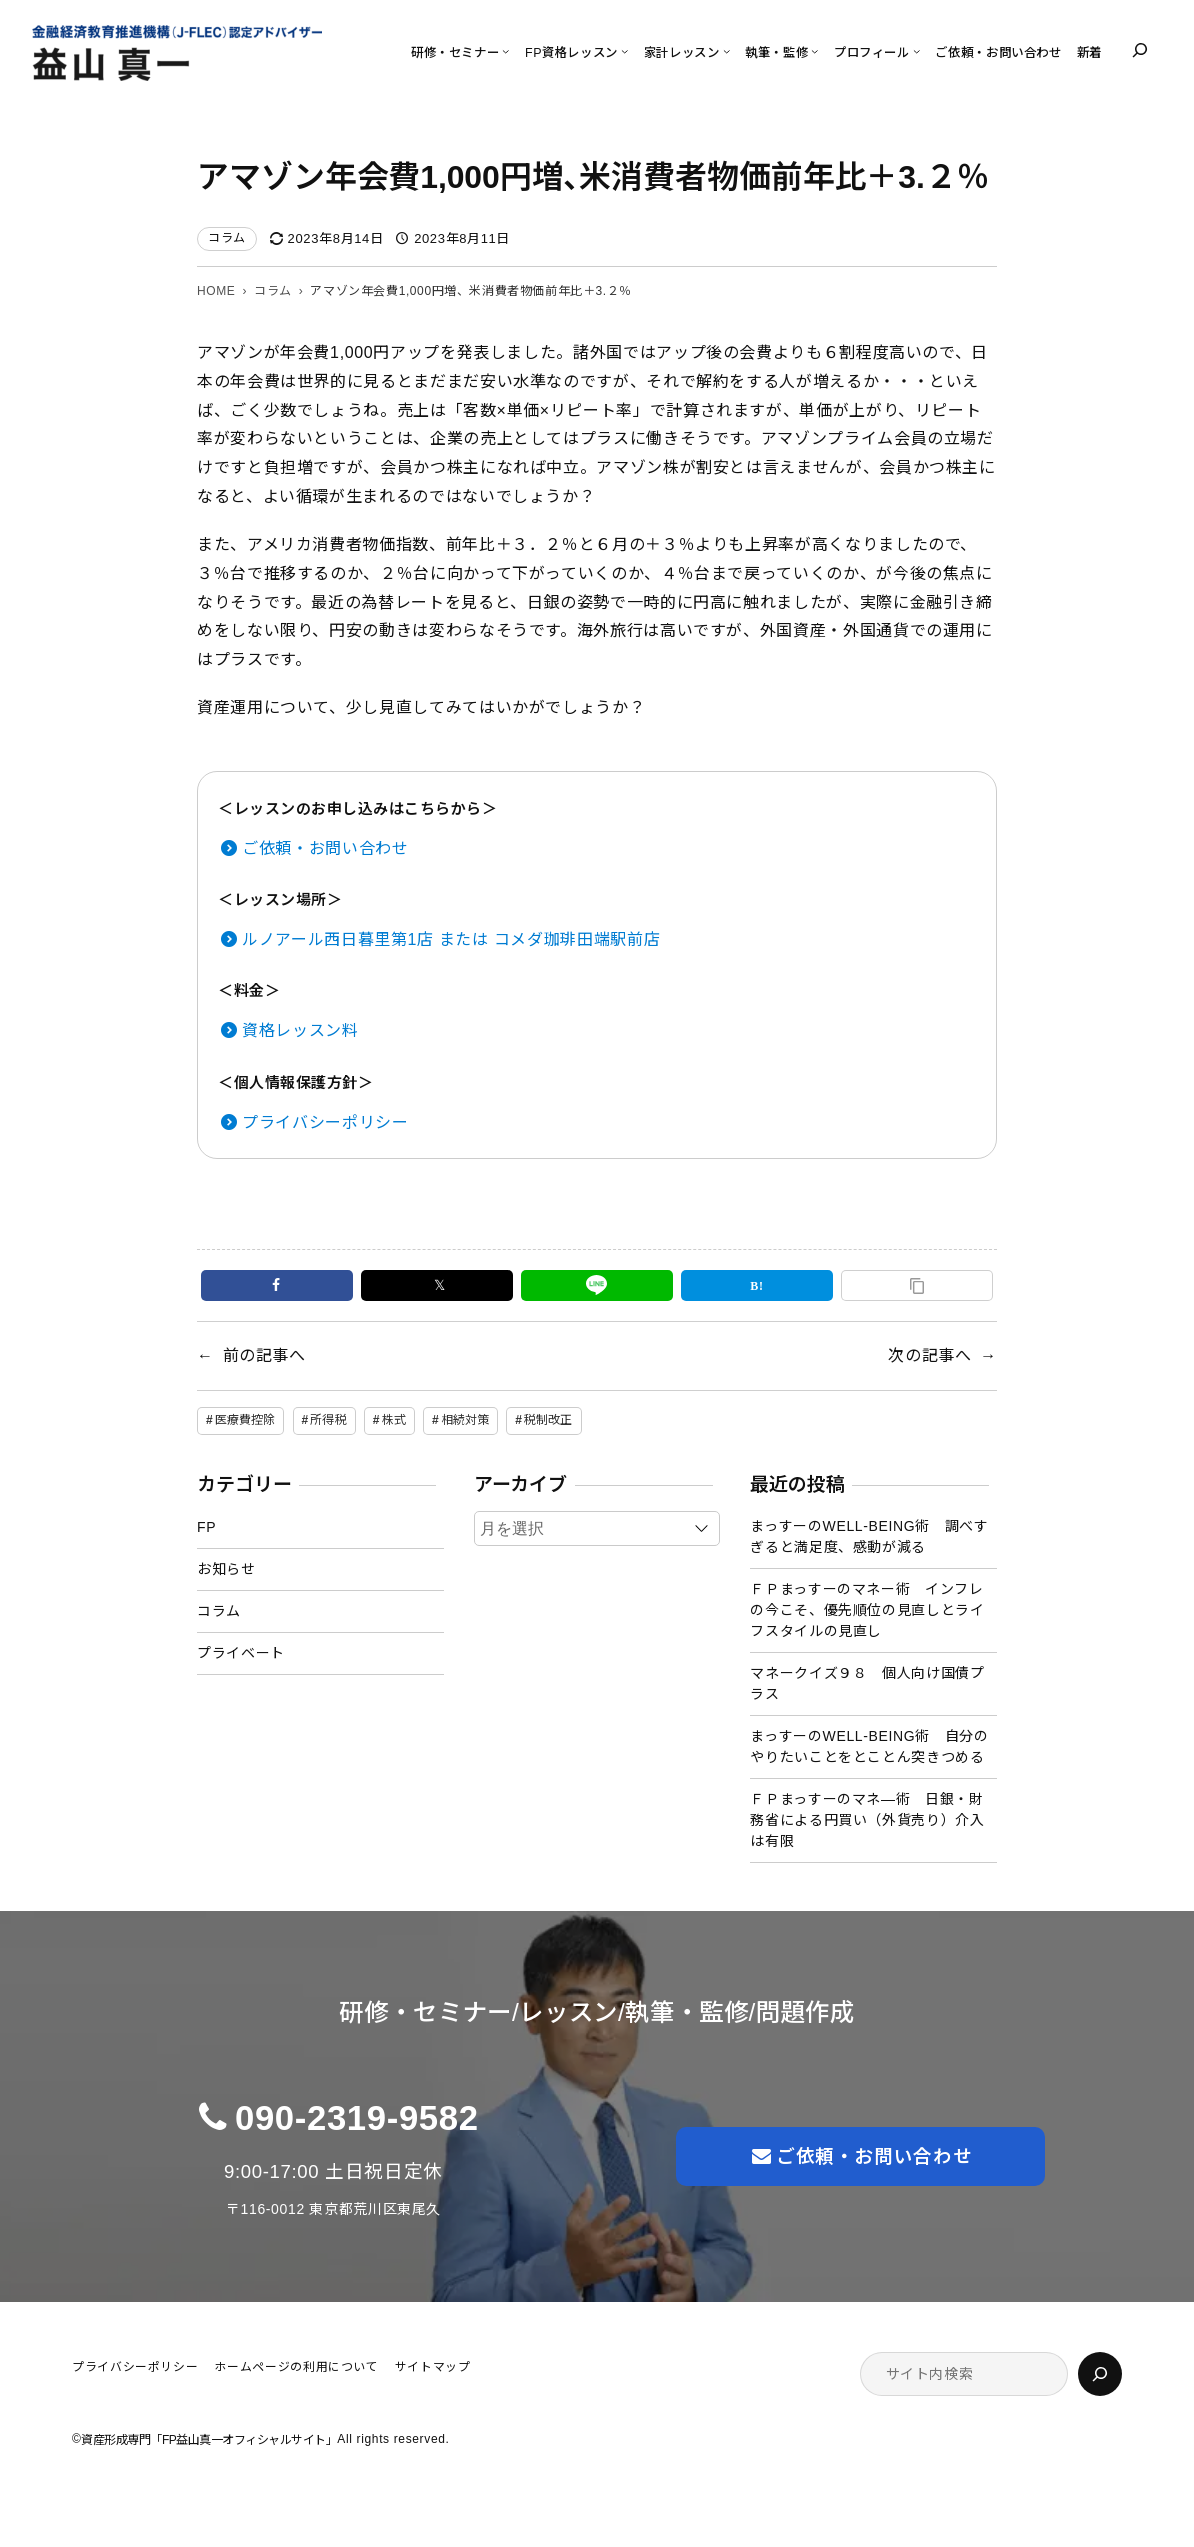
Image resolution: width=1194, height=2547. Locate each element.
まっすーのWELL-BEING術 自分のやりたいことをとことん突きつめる (869, 1746)
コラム (227, 238)
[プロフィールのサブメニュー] (916, 50)
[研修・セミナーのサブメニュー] (505, 50)
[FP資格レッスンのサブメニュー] (624, 50)
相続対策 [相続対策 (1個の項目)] (465, 1420)
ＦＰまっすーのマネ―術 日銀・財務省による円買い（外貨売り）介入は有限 (867, 1820)
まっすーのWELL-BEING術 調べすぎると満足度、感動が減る (869, 1536)
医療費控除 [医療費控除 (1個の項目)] (245, 1420)
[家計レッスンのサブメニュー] (726, 50)
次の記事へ (929, 1355)
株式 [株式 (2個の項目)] (394, 1420)
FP (206, 1527)
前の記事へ (264, 1355)
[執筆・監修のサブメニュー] (814, 50)
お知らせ (226, 1569)
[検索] (1100, 2374)
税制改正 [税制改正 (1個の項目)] (548, 1420)
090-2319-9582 (357, 2118)
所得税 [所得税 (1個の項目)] (328, 1420)
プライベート (241, 1653)
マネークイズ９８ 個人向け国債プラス (867, 1683)
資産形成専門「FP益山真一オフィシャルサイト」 (209, 2440)
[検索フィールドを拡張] (1140, 50)
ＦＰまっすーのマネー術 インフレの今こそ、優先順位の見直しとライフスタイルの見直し (867, 1610)
